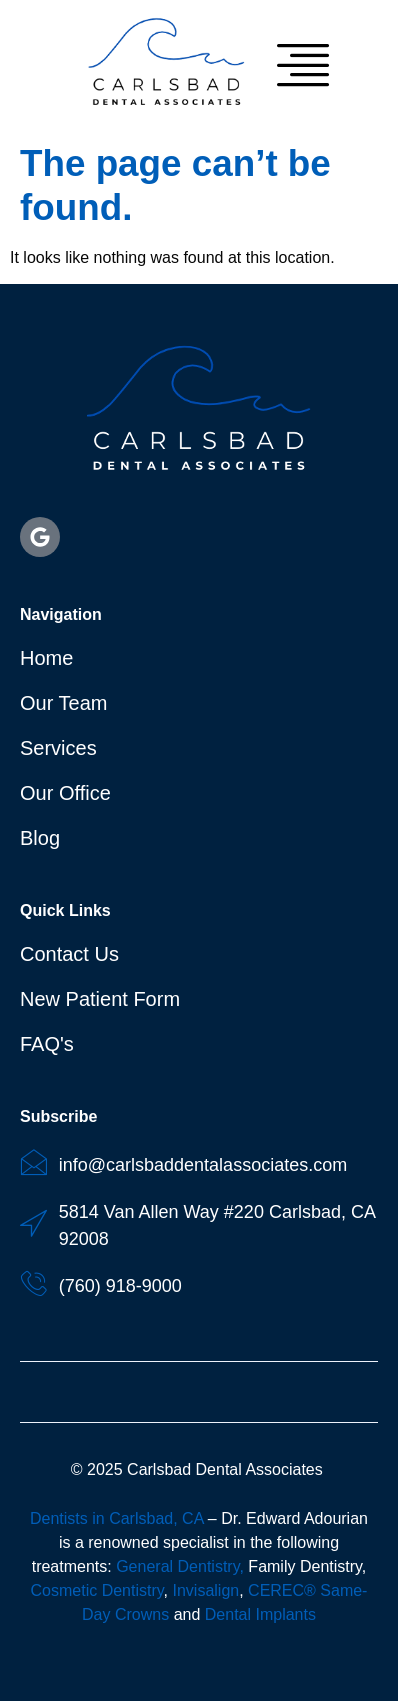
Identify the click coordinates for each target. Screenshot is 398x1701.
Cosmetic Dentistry (97, 1590)
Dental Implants (260, 1614)
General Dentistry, (180, 1566)
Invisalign (205, 1590)
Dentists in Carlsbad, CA (116, 1518)
